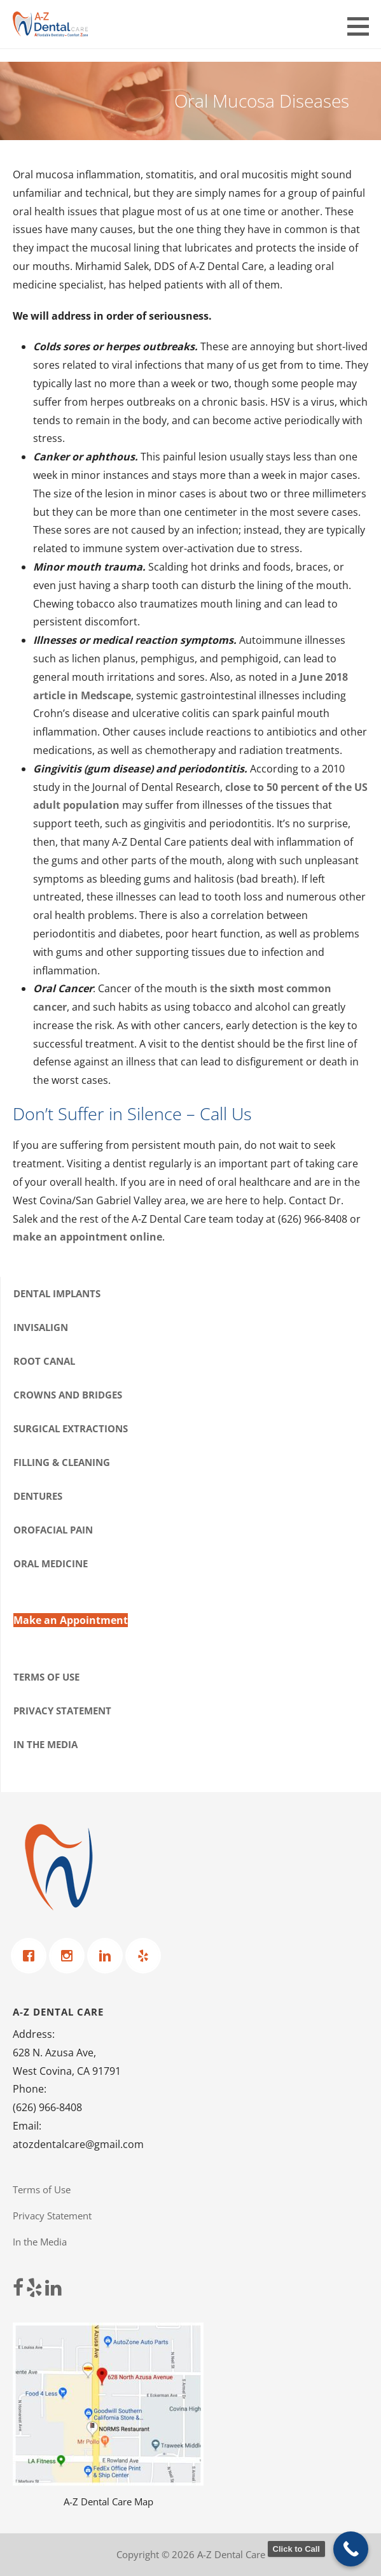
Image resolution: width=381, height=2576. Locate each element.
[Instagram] (70, 1955)
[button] (362, 26)
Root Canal (44, 1361)
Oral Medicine (50, 1563)
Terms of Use (46, 1676)
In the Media (45, 1744)
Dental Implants (56, 1293)
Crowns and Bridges (67, 1394)
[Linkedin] (108, 1955)
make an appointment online (87, 1237)
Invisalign (40, 1327)
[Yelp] (146, 1955)
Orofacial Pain (53, 1529)
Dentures (37, 1496)
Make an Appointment (70, 1620)
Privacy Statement (62, 1710)
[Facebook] (32, 1955)
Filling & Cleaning (61, 1462)
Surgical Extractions (70, 1428)
